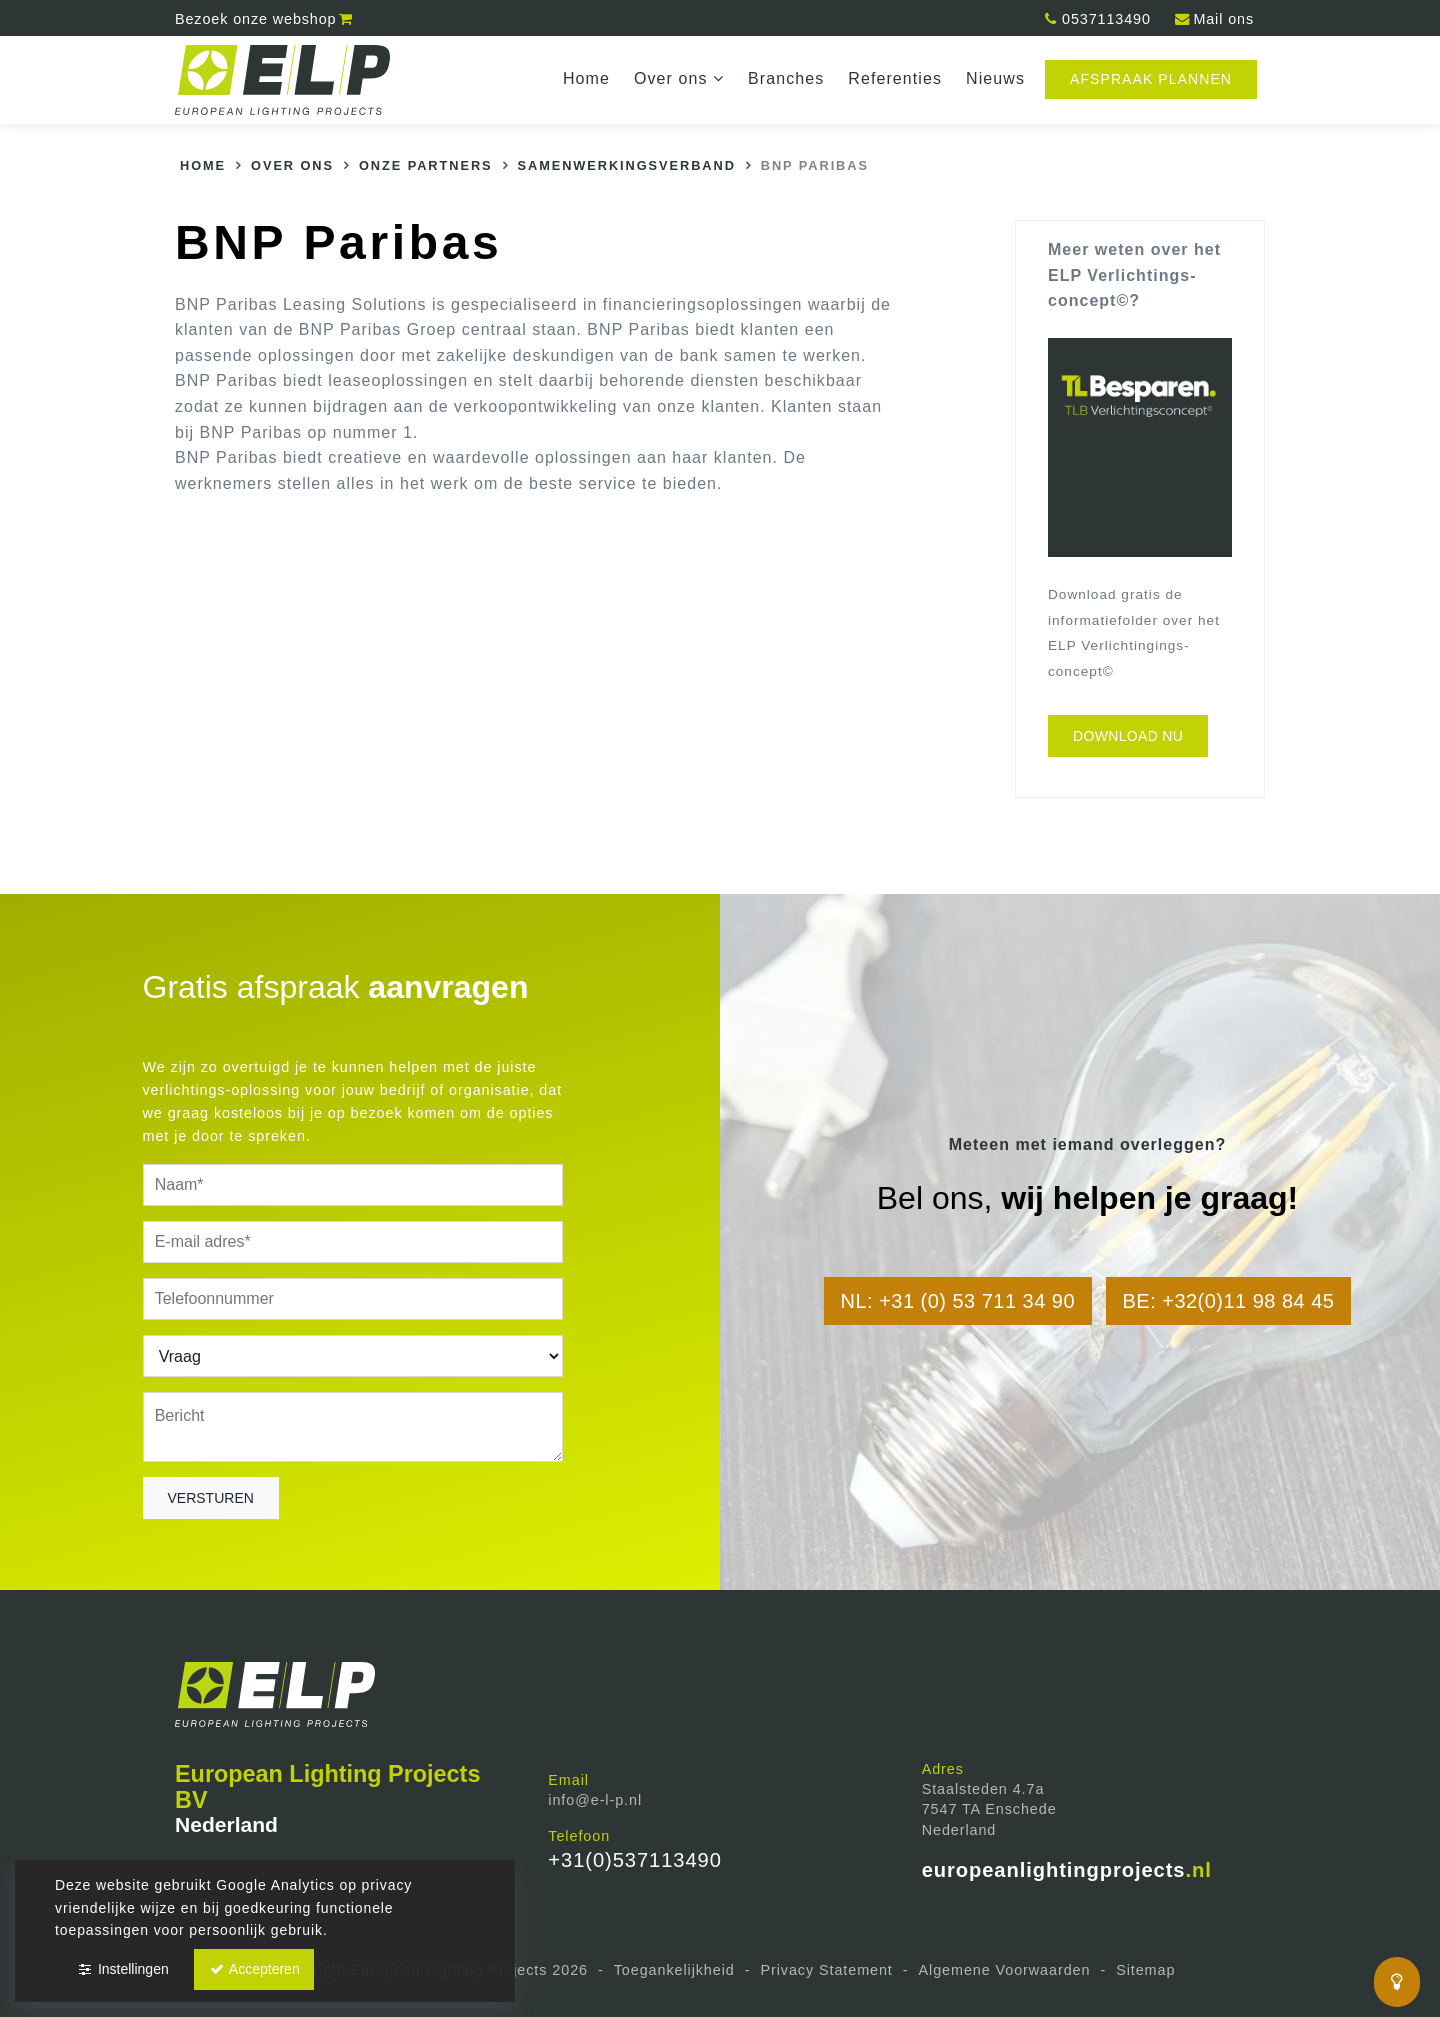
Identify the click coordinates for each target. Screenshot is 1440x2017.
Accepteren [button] (254, 1969)
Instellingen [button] (122, 1969)
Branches (786, 78)
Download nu (1128, 736)
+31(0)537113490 (634, 1860)
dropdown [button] (722, 79)
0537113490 (1096, 19)
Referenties (895, 78)
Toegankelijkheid (674, 1970)
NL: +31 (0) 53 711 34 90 (958, 1301)
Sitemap (1145, 1970)
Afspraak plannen (1151, 79)
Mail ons (1213, 19)
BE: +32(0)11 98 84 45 (1229, 1301)
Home (586, 78)
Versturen (211, 1498)
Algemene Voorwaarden (1005, 1970)
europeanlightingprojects (1067, 1870)
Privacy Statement (826, 1970)
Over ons (679, 78)
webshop (265, 19)
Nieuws (995, 78)
